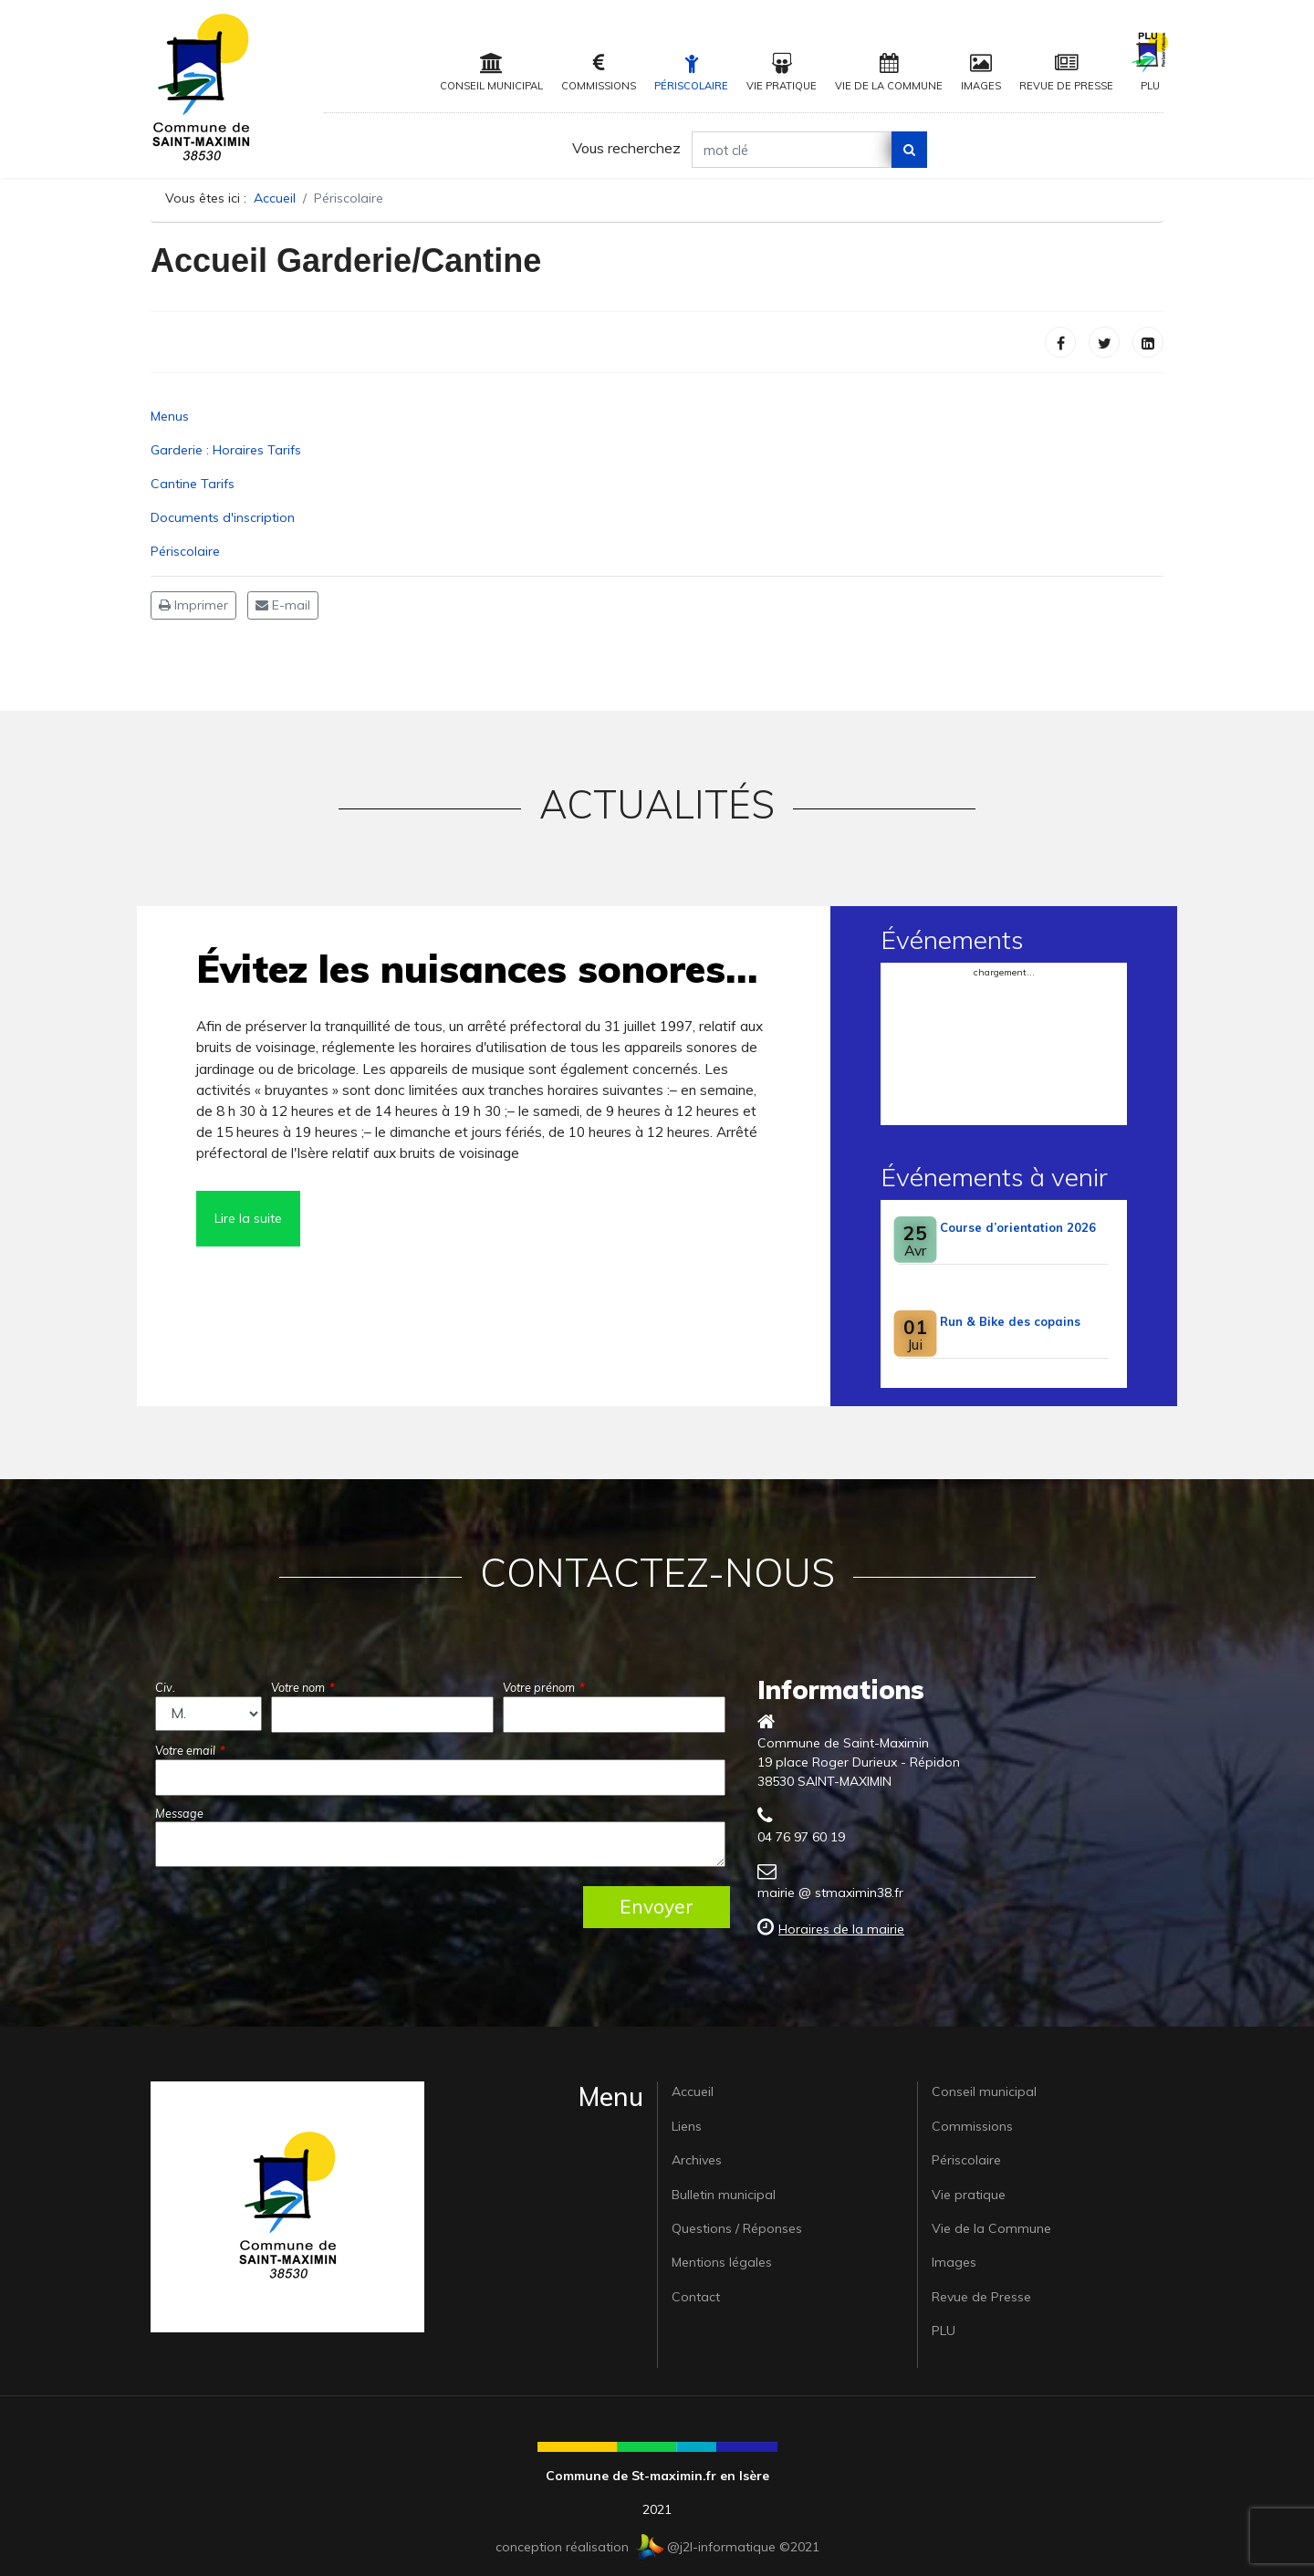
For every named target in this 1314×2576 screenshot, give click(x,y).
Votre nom (303, 1687)
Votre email (190, 1750)
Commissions (598, 72)
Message (179, 1813)
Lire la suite (248, 1218)
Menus (170, 416)
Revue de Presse (1066, 72)
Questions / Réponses (737, 2228)
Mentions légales (722, 2262)
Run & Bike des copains (1010, 1321)
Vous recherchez (626, 148)
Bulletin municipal (724, 2194)
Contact (696, 2297)
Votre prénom (544, 1687)
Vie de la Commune (889, 72)
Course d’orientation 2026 (1018, 1227)
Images (981, 72)
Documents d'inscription (223, 517)
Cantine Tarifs (193, 483)
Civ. (165, 1687)
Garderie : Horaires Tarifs (226, 450)
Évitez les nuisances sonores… (476, 968)
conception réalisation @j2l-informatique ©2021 (657, 2547)
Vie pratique (781, 72)
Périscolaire (691, 72)
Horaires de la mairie (841, 1929)
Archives (697, 2160)
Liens (687, 2126)
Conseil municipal (491, 72)
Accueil (693, 2091)
